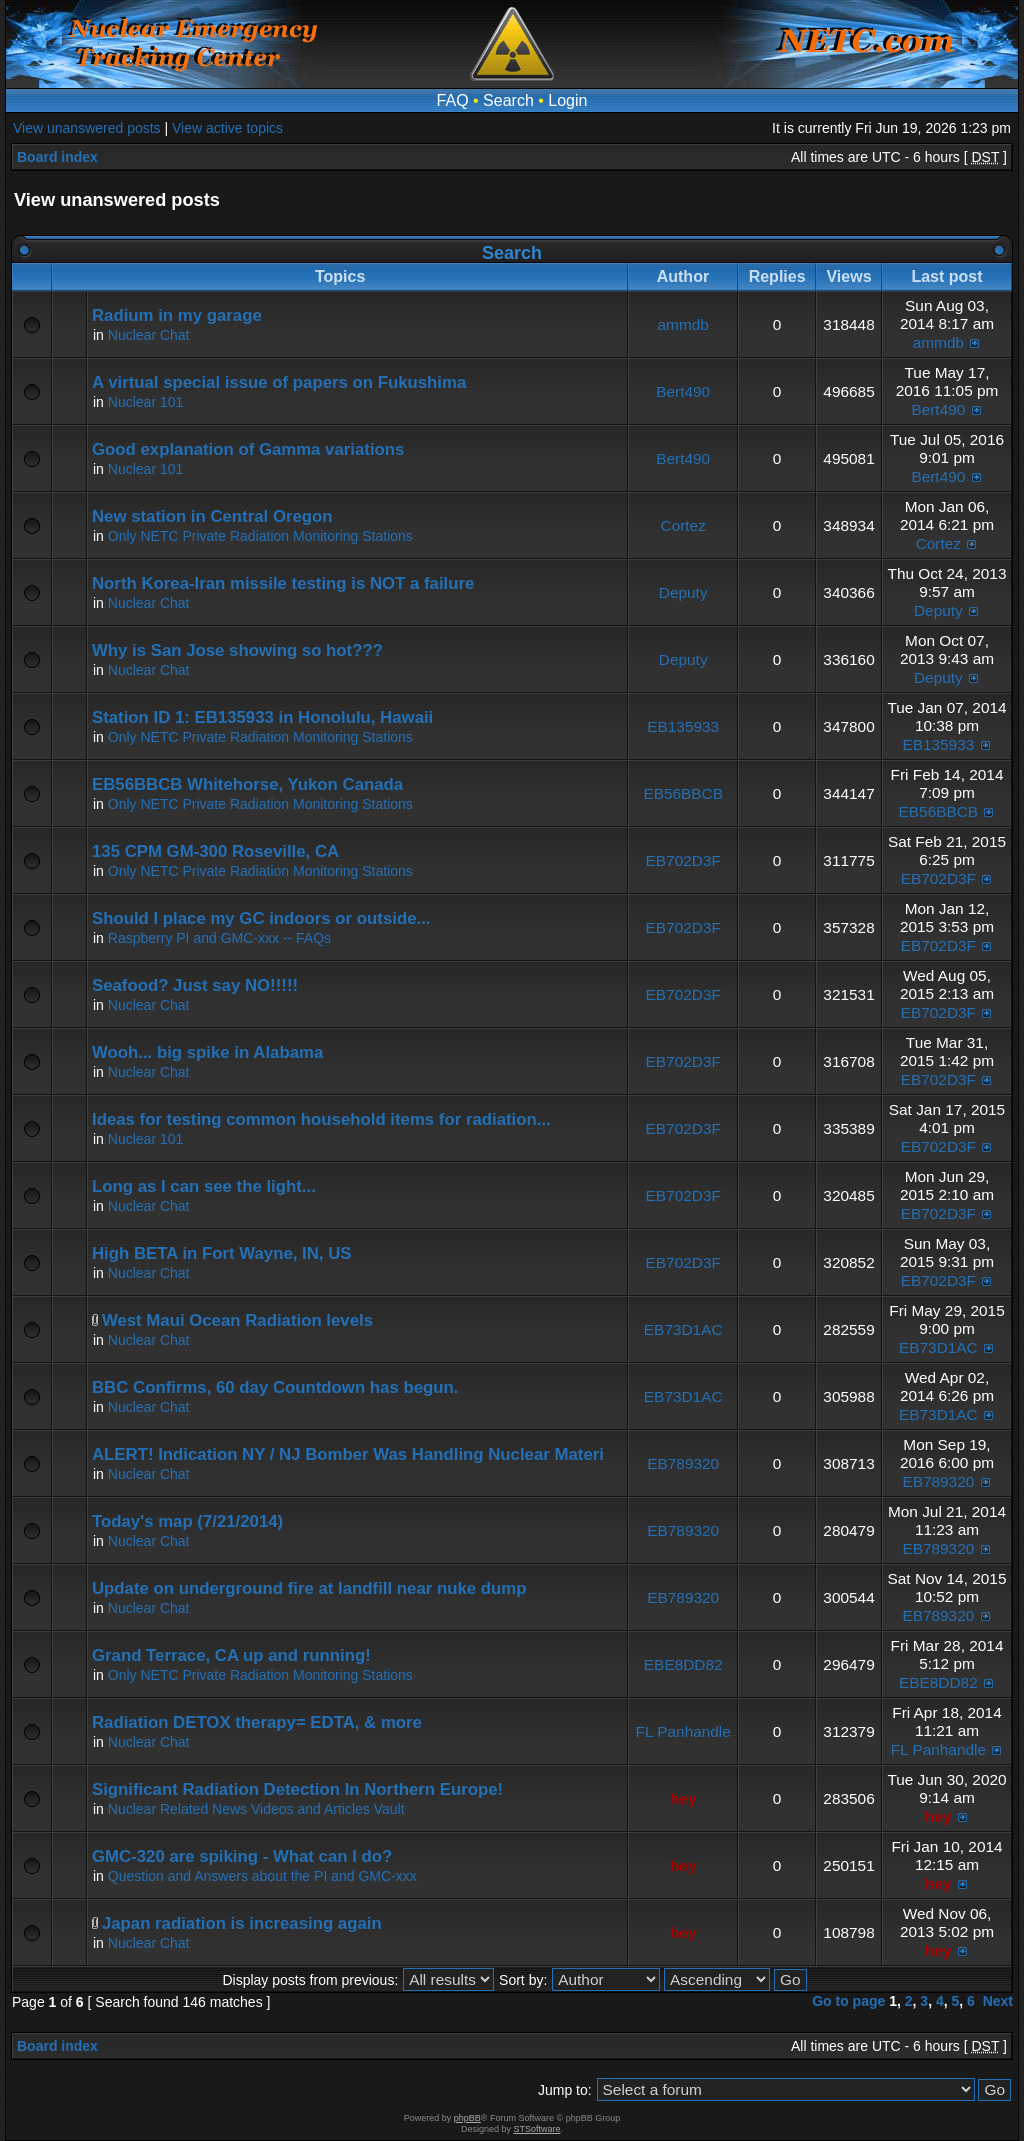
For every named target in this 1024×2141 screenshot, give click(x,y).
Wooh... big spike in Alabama (207, 1052)
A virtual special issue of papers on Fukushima (279, 382)
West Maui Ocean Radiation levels (237, 1320)
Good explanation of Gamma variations (248, 449)
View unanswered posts (87, 128)
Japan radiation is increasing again (242, 1923)
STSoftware (537, 2129)
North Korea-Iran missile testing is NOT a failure (283, 583)
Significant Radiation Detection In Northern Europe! (297, 1789)
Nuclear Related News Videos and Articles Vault (256, 1809)
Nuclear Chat (149, 335)
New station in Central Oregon (212, 516)
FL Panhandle (683, 1731)
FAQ (453, 100)
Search (508, 100)
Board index (57, 157)
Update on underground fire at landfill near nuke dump (309, 1588)
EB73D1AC (683, 1329)
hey (683, 1798)
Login (567, 100)
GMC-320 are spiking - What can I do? (242, 1856)
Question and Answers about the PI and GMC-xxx (262, 1876)
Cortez (683, 525)
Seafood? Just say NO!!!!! (195, 985)
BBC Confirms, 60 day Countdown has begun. (275, 1387)
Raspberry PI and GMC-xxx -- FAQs (219, 938)
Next (998, 2001)
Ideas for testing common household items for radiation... (321, 1119)
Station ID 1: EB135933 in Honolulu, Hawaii (262, 717)
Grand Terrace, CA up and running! (231, 1655)
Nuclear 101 (146, 402)
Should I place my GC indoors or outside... (261, 918)
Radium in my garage (177, 315)
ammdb (683, 324)
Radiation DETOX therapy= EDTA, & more (257, 1722)
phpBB (467, 2118)
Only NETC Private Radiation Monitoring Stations (260, 536)
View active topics (227, 128)
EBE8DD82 (683, 1664)
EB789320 (683, 1463)
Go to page (848, 2001)
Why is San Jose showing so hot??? (237, 650)
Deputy (683, 592)
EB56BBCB (683, 793)
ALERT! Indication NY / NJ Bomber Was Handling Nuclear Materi (348, 1454)
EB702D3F (683, 860)
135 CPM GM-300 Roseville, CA (215, 851)
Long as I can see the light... (204, 1186)
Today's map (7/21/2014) (187, 1521)
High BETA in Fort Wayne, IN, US (222, 1253)
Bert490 (683, 391)
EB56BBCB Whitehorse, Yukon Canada (247, 784)
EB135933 (683, 726)
